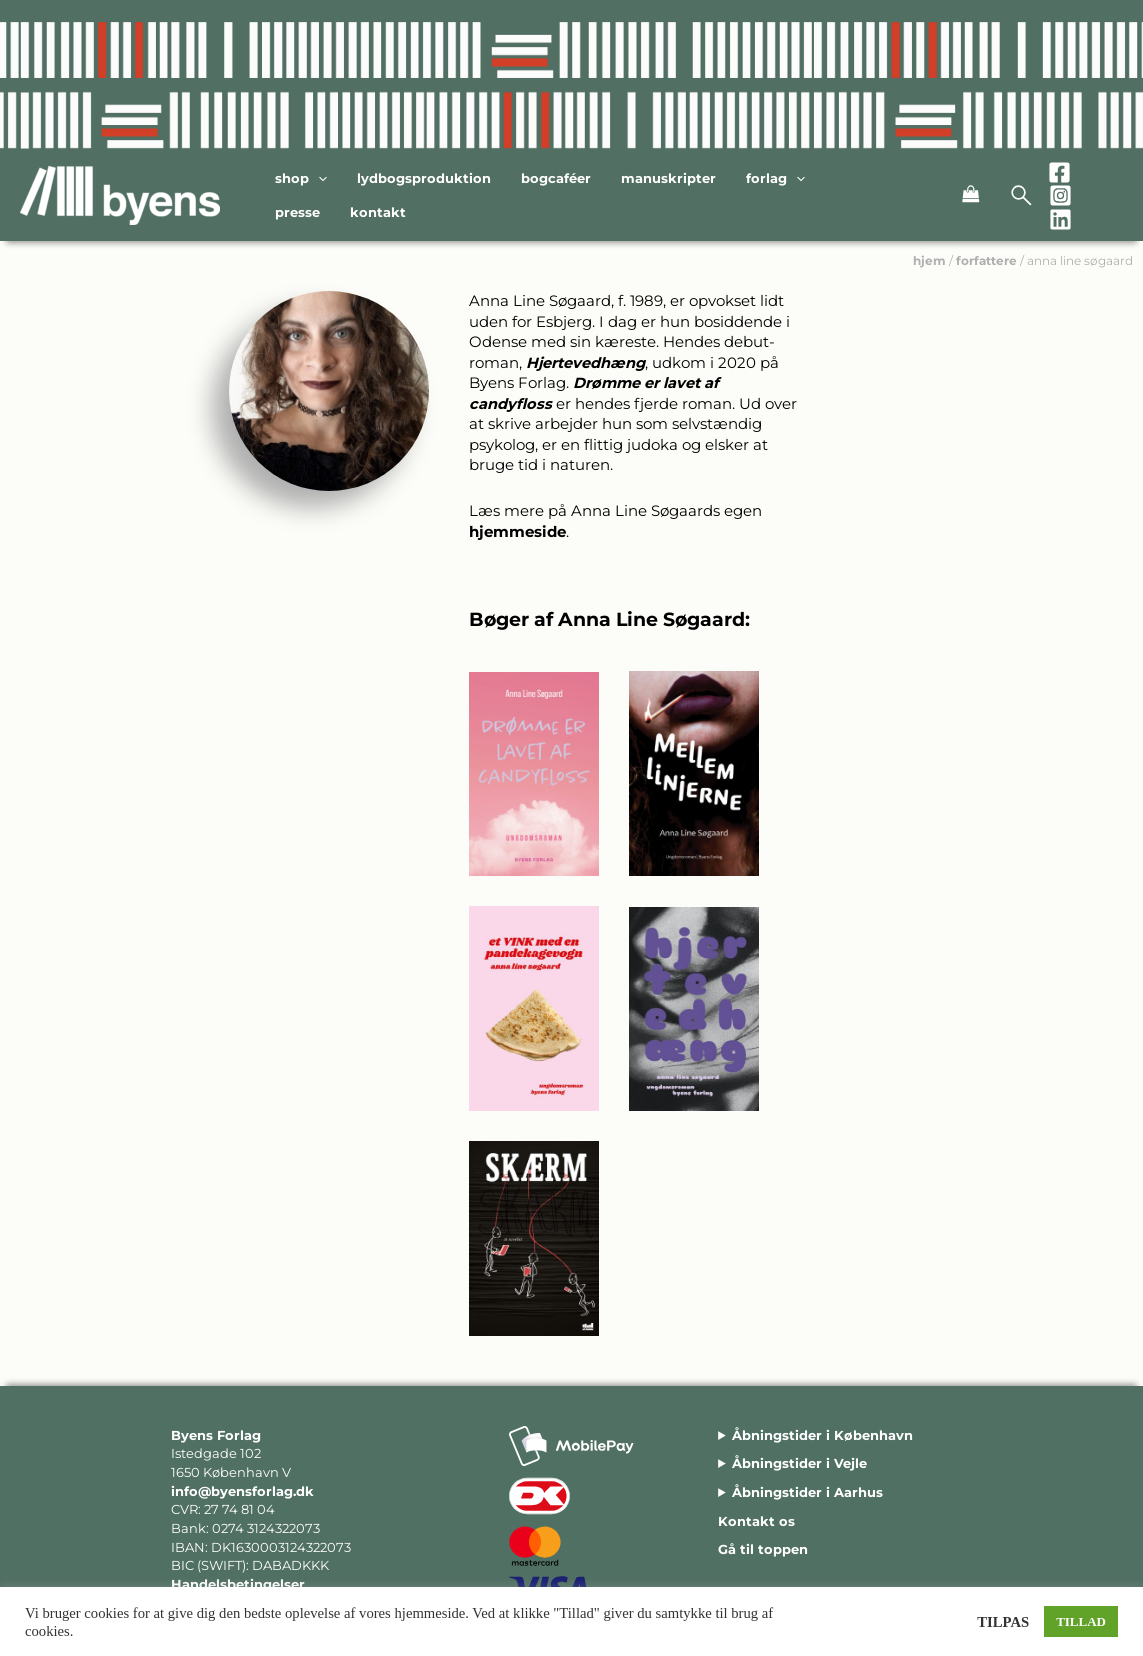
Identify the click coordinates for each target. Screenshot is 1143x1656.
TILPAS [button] (1003, 1622)
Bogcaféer (556, 178)
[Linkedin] (1060, 219)
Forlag (775, 178)
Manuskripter (668, 178)
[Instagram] (1060, 195)
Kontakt (378, 212)
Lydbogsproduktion (424, 178)
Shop (301, 178)
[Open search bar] (1022, 196)
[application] (318, 178)
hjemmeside (517, 532)
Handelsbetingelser (238, 1584)
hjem (929, 260)
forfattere (986, 260)
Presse (297, 212)
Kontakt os (756, 1521)
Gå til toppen (763, 1549)
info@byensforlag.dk (242, 1491)
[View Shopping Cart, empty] (951, 196)
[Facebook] (1059, 172)
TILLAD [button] (1081, 1621)
